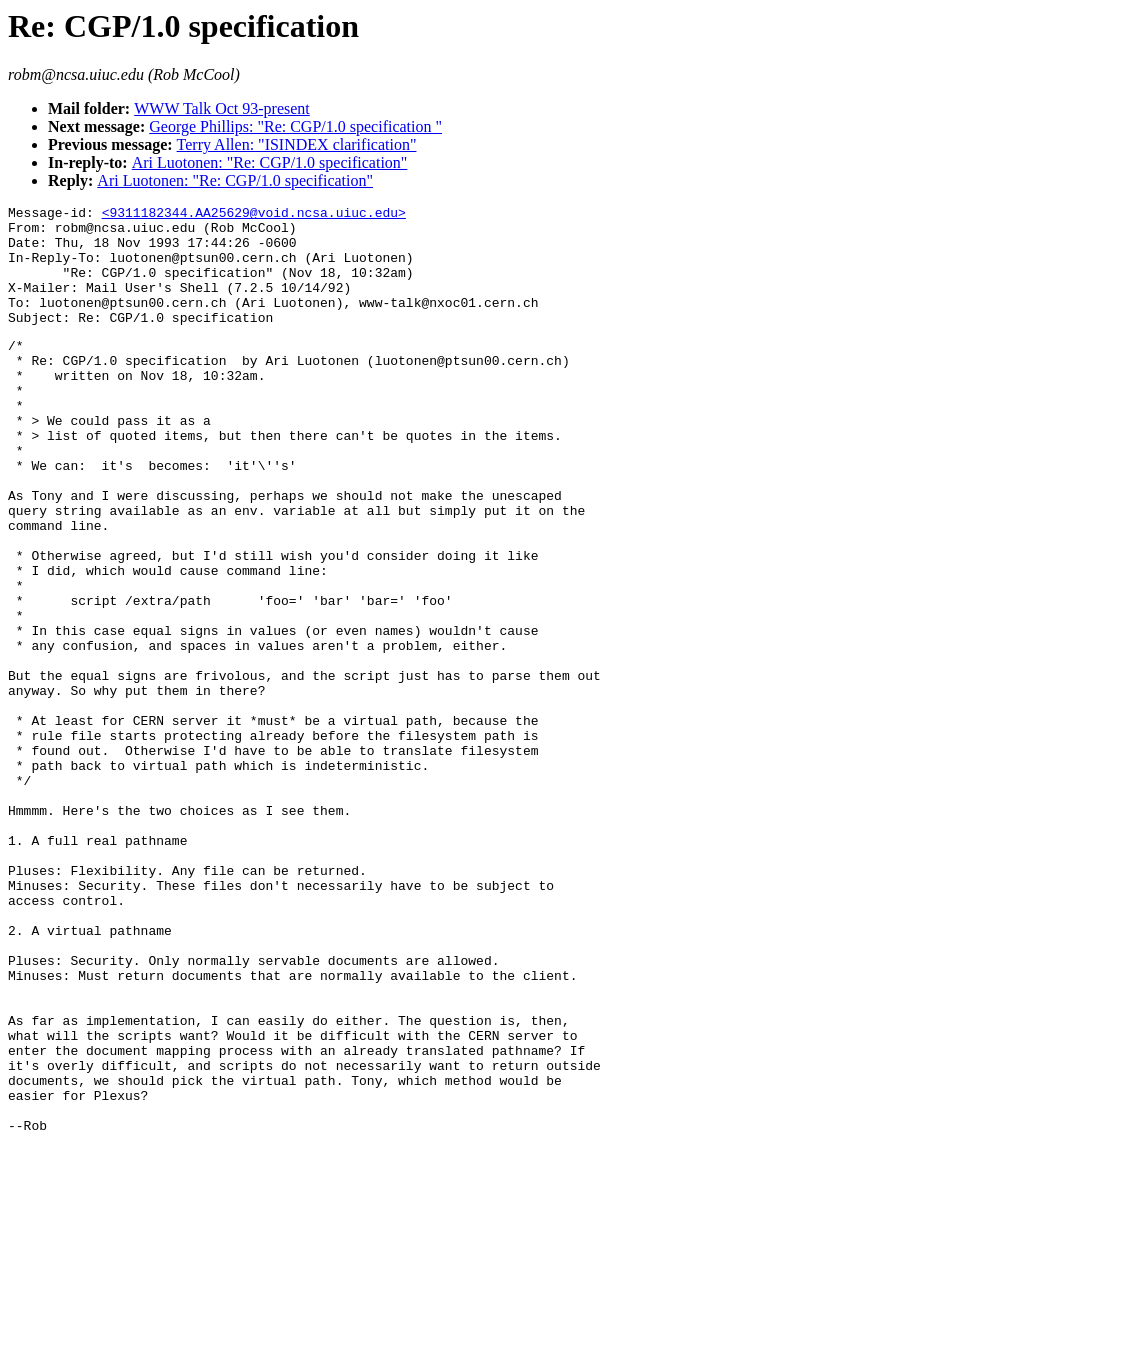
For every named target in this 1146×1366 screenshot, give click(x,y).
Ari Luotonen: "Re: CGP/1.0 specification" (270, 162)
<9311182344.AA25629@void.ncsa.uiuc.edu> (254, 215)
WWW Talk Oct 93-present (222, 108)
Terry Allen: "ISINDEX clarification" (297, 144)
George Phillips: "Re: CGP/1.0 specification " (295, 126)
